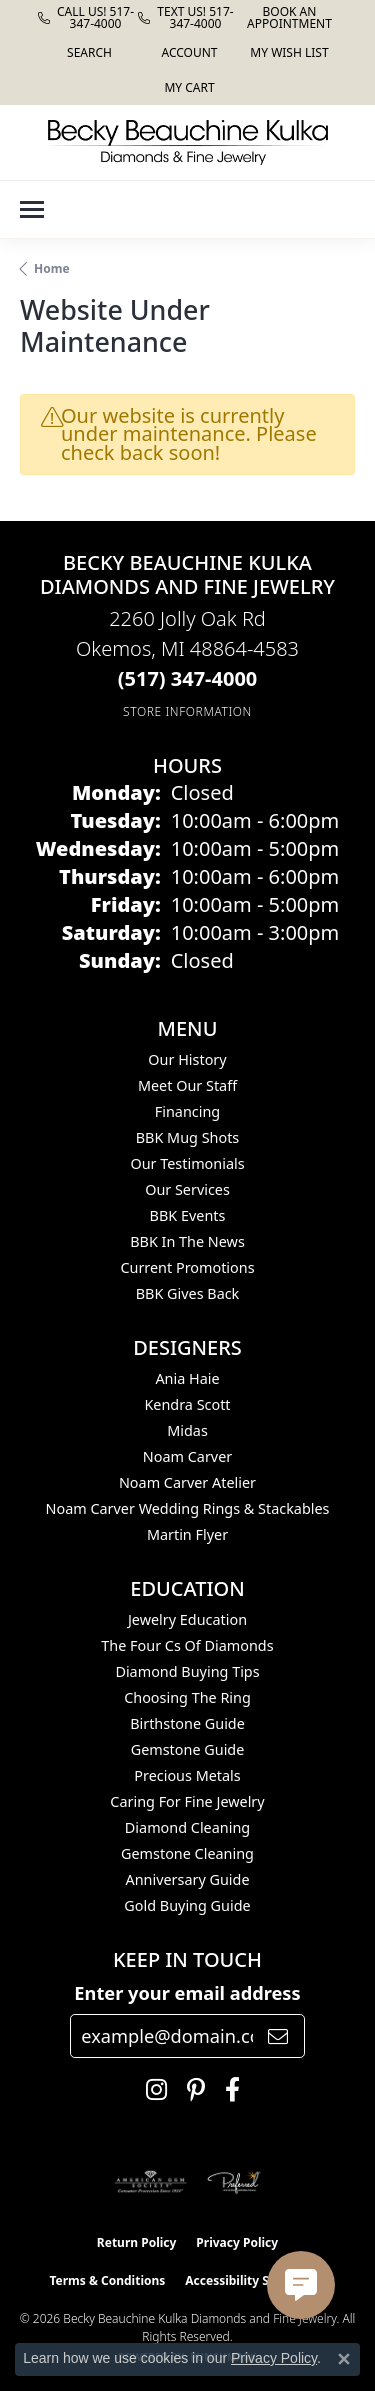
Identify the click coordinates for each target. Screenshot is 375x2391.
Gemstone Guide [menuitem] (188, 1749)
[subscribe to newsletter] (278, 2036)
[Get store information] (187, 711)
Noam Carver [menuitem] (187, 1456)
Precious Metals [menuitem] (187, 1775)
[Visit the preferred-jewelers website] (234, 2182)
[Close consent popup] (344, 2359)
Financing (187, 1111)
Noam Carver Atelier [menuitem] (187, 1482)
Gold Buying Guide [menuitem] (187, 1905)
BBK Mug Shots (187, 1137)
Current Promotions (187, 1267)
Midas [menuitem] (187, 1430)
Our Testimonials (187, 1163)
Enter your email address (187, 1993)
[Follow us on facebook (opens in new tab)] (227, 2090)
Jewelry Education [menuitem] (187, 1619)
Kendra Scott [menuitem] (187, 1404)
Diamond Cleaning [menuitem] (187, 1827)
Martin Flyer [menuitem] (187, 1534)
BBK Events (188, 1215)
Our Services (187, 1189)
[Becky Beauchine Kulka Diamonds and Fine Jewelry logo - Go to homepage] (188, 142)
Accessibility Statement (255, 2280)
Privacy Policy (237, 2242)
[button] (87, 52)
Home (52, 268)
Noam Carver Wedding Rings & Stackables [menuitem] (188, 1508)
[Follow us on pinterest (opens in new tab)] (191, 2090)
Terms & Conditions (107, 2280)
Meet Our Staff (187, 1085)
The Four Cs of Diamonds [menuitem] (187, 1645)
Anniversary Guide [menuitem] (187, 1879)
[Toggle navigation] (32, 209)
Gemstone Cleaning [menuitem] (187, 1853)
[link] (88, 17)
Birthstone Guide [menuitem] (187, 1723)
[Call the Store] (188, 678)
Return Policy (137, 2242)
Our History (187, 1059)
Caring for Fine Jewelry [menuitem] (187, 1801)
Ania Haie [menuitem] (187, 1378)
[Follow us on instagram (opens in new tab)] (151, 2090)
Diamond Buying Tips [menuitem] (187, 1671)
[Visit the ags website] (151, 2182)
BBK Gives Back (188, 1293)
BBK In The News (187, 1241)
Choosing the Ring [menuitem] (187, 1697)
